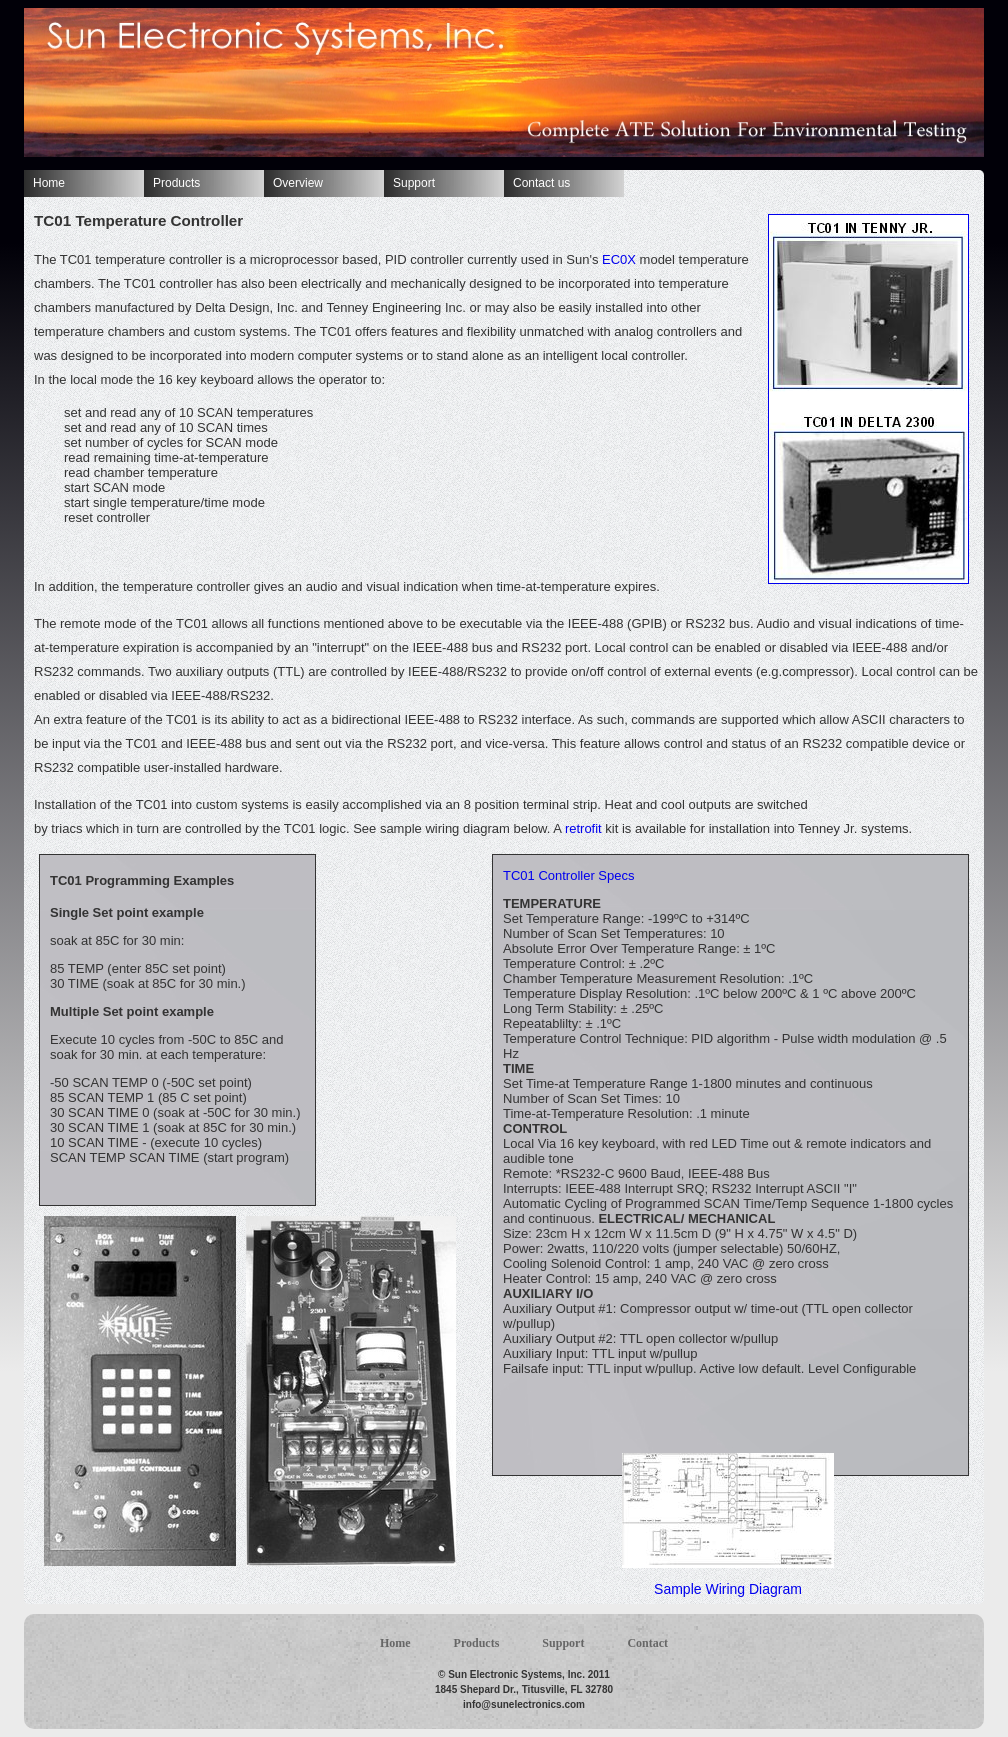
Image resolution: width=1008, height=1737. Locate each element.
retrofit (583, 828)
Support (414, 183)
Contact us (541, 183)
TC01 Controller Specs (569, 875)
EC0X (619, 259)
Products (176, 183)
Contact (647, 1643)
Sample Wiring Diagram (728, 1589)
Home (49, 183)
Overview (298, 183)
